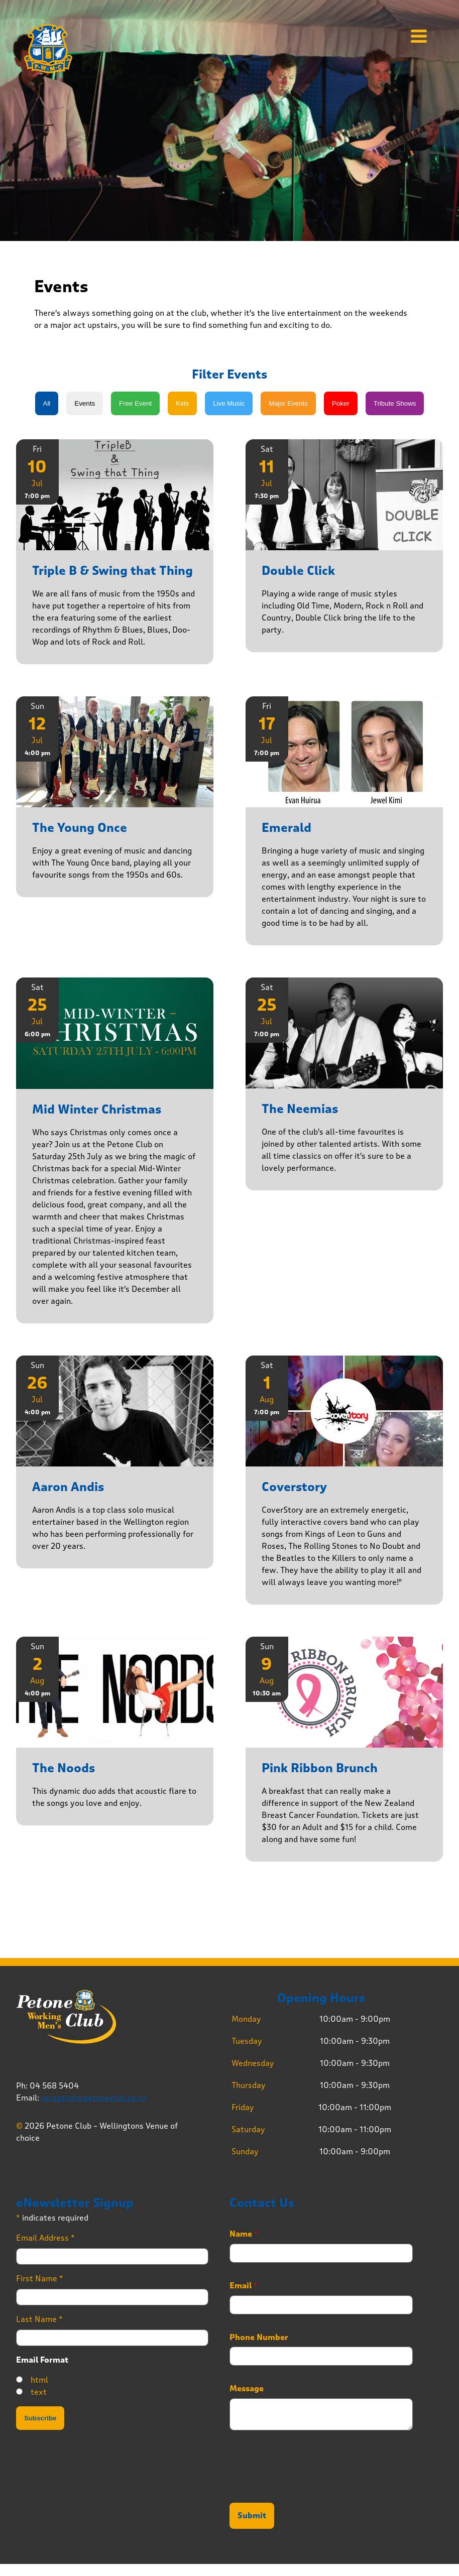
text (39, 2392)
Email (243, 2286)
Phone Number (258, 2338)
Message (246, 2389)
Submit (252, 2516)
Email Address (45, 2238)
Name (243, 2234)
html (39, 2380)
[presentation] (305, 2486)
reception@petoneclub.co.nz (93, 2098)
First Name (39, 2278)
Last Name (39, 2319)
